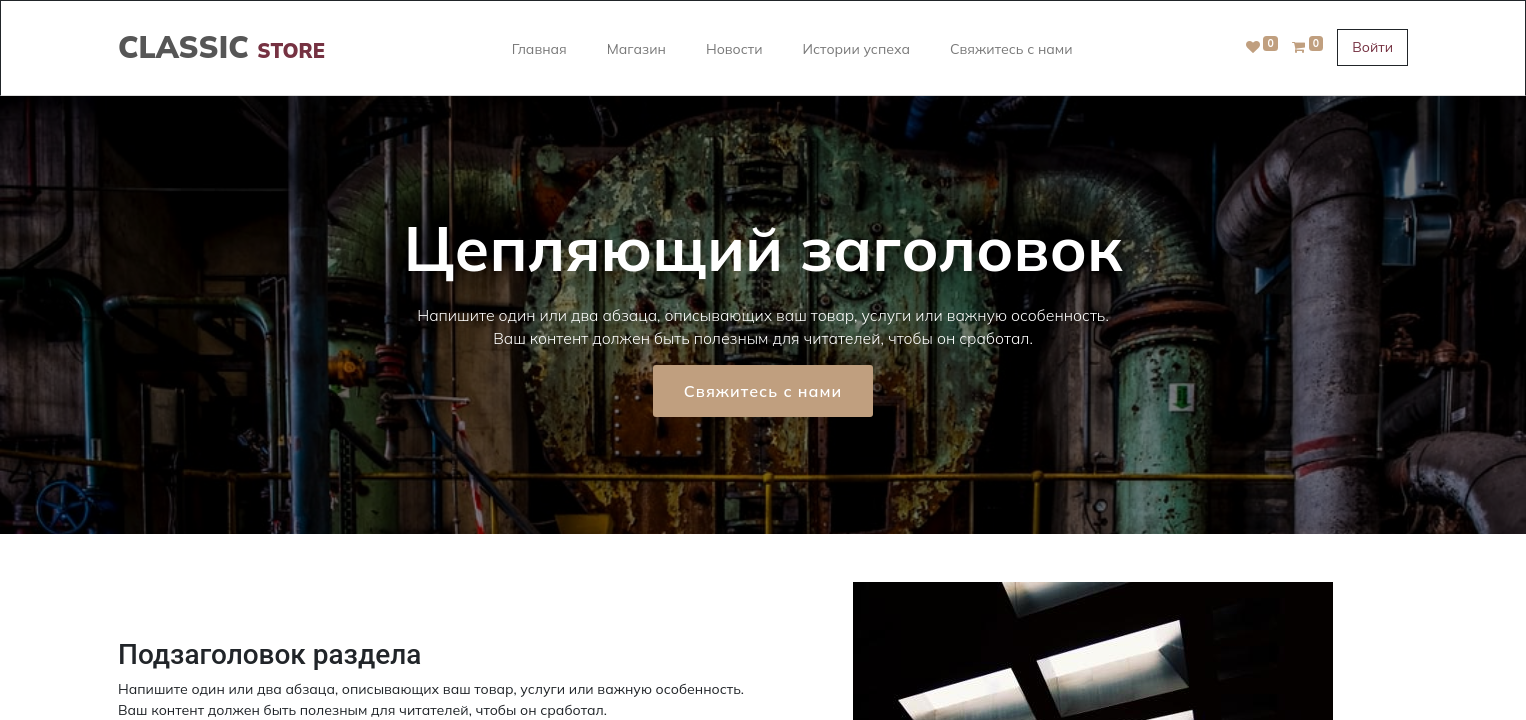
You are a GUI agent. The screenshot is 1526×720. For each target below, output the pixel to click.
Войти (1372, 47)
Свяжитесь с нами (763, 391)
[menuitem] (539, 47)
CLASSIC (221, 47)
